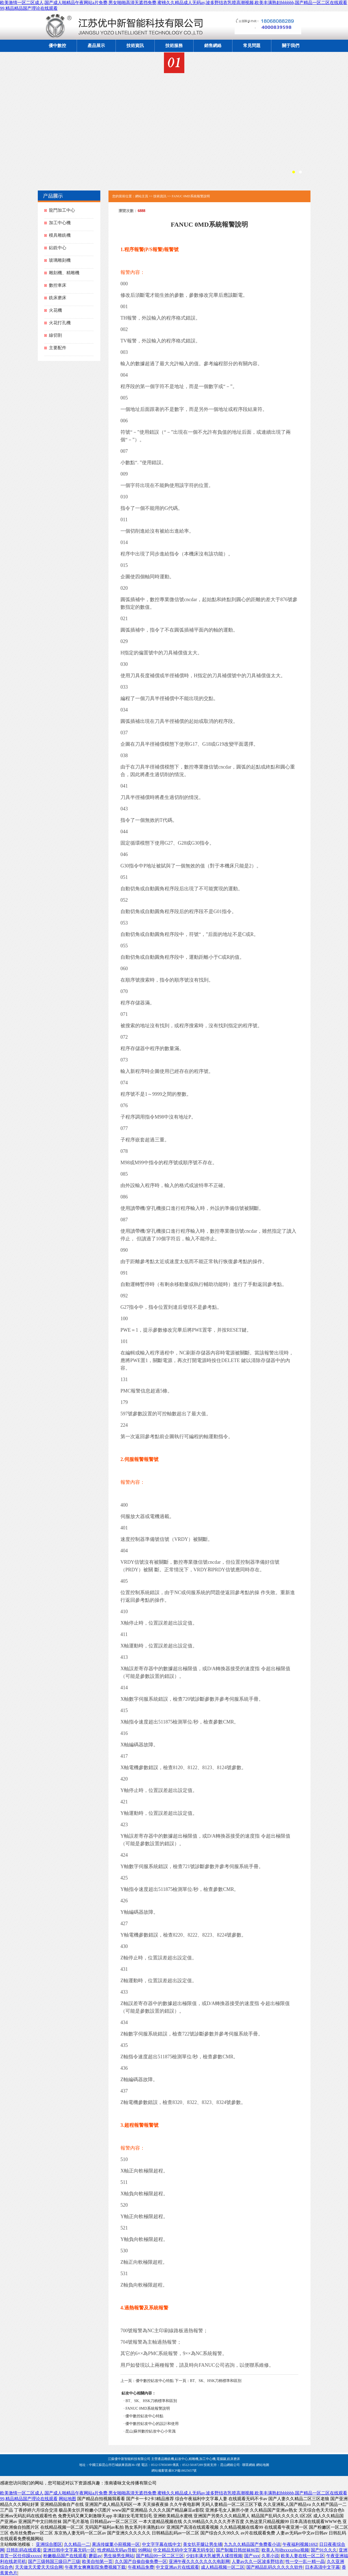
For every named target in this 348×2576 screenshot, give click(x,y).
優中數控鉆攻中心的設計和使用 (152, 2424)
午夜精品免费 (141, 2567)
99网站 (144, 2550)
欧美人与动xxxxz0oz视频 (285, 2550)
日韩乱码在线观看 (23, 2550)
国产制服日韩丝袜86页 (237, 2550)
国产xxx (251, 2555)
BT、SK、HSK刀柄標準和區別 (151, 2401)
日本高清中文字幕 (322, 2567)
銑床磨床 (57, 297)
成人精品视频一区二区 (222, 2567)
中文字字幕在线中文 (161, 2544)
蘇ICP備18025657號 (183, 2470)
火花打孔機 (60, 322)
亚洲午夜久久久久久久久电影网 (199, 2561)
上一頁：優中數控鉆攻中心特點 (147, 2381)
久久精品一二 (77, 2544)
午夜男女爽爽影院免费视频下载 (95, 2567)
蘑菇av (95, 2555)
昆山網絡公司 (230, 2465)
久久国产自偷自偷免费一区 (141, 2561)
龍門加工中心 (62, 210)
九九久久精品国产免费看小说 (252, 2544)
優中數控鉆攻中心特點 (144, 2416)
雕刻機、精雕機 (64, 272)
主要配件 (57, 347)
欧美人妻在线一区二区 (302, 2555)
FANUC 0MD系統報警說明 (147, 2408)
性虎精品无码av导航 (116, 2550)
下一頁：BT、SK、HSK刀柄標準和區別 (208, 2381)
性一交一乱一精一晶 (305, 2561)
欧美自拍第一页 (97, 2561)
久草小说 (270, 2555)
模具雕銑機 (60, 235)
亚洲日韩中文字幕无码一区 (69, 2550)
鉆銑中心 (57, 247)
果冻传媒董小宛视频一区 (116, 2544)
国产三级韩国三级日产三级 (54, 2561)
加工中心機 (60, 222)
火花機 (55, 310)
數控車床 (57, 285)
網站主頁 (141, 196)
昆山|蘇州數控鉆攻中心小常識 (150, 2431)
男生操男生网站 (119, 2555)
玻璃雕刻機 (60, 260)
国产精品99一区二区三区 (160, 2555)
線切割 (55, 335)
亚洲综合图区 (49, 2544)
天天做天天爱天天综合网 (39, 2567)
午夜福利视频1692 (299, 2544)
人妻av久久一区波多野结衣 (258, 2561)
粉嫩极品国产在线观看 (65, 2555)
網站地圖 (262, 2465)
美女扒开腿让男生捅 (202, 2544)
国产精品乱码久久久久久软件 (274, 2567)
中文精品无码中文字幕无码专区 (183, 2550)
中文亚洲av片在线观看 (177, 2567)
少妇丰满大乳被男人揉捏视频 (214, 2555)
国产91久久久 (324, 2550)
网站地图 (67, 2498)
